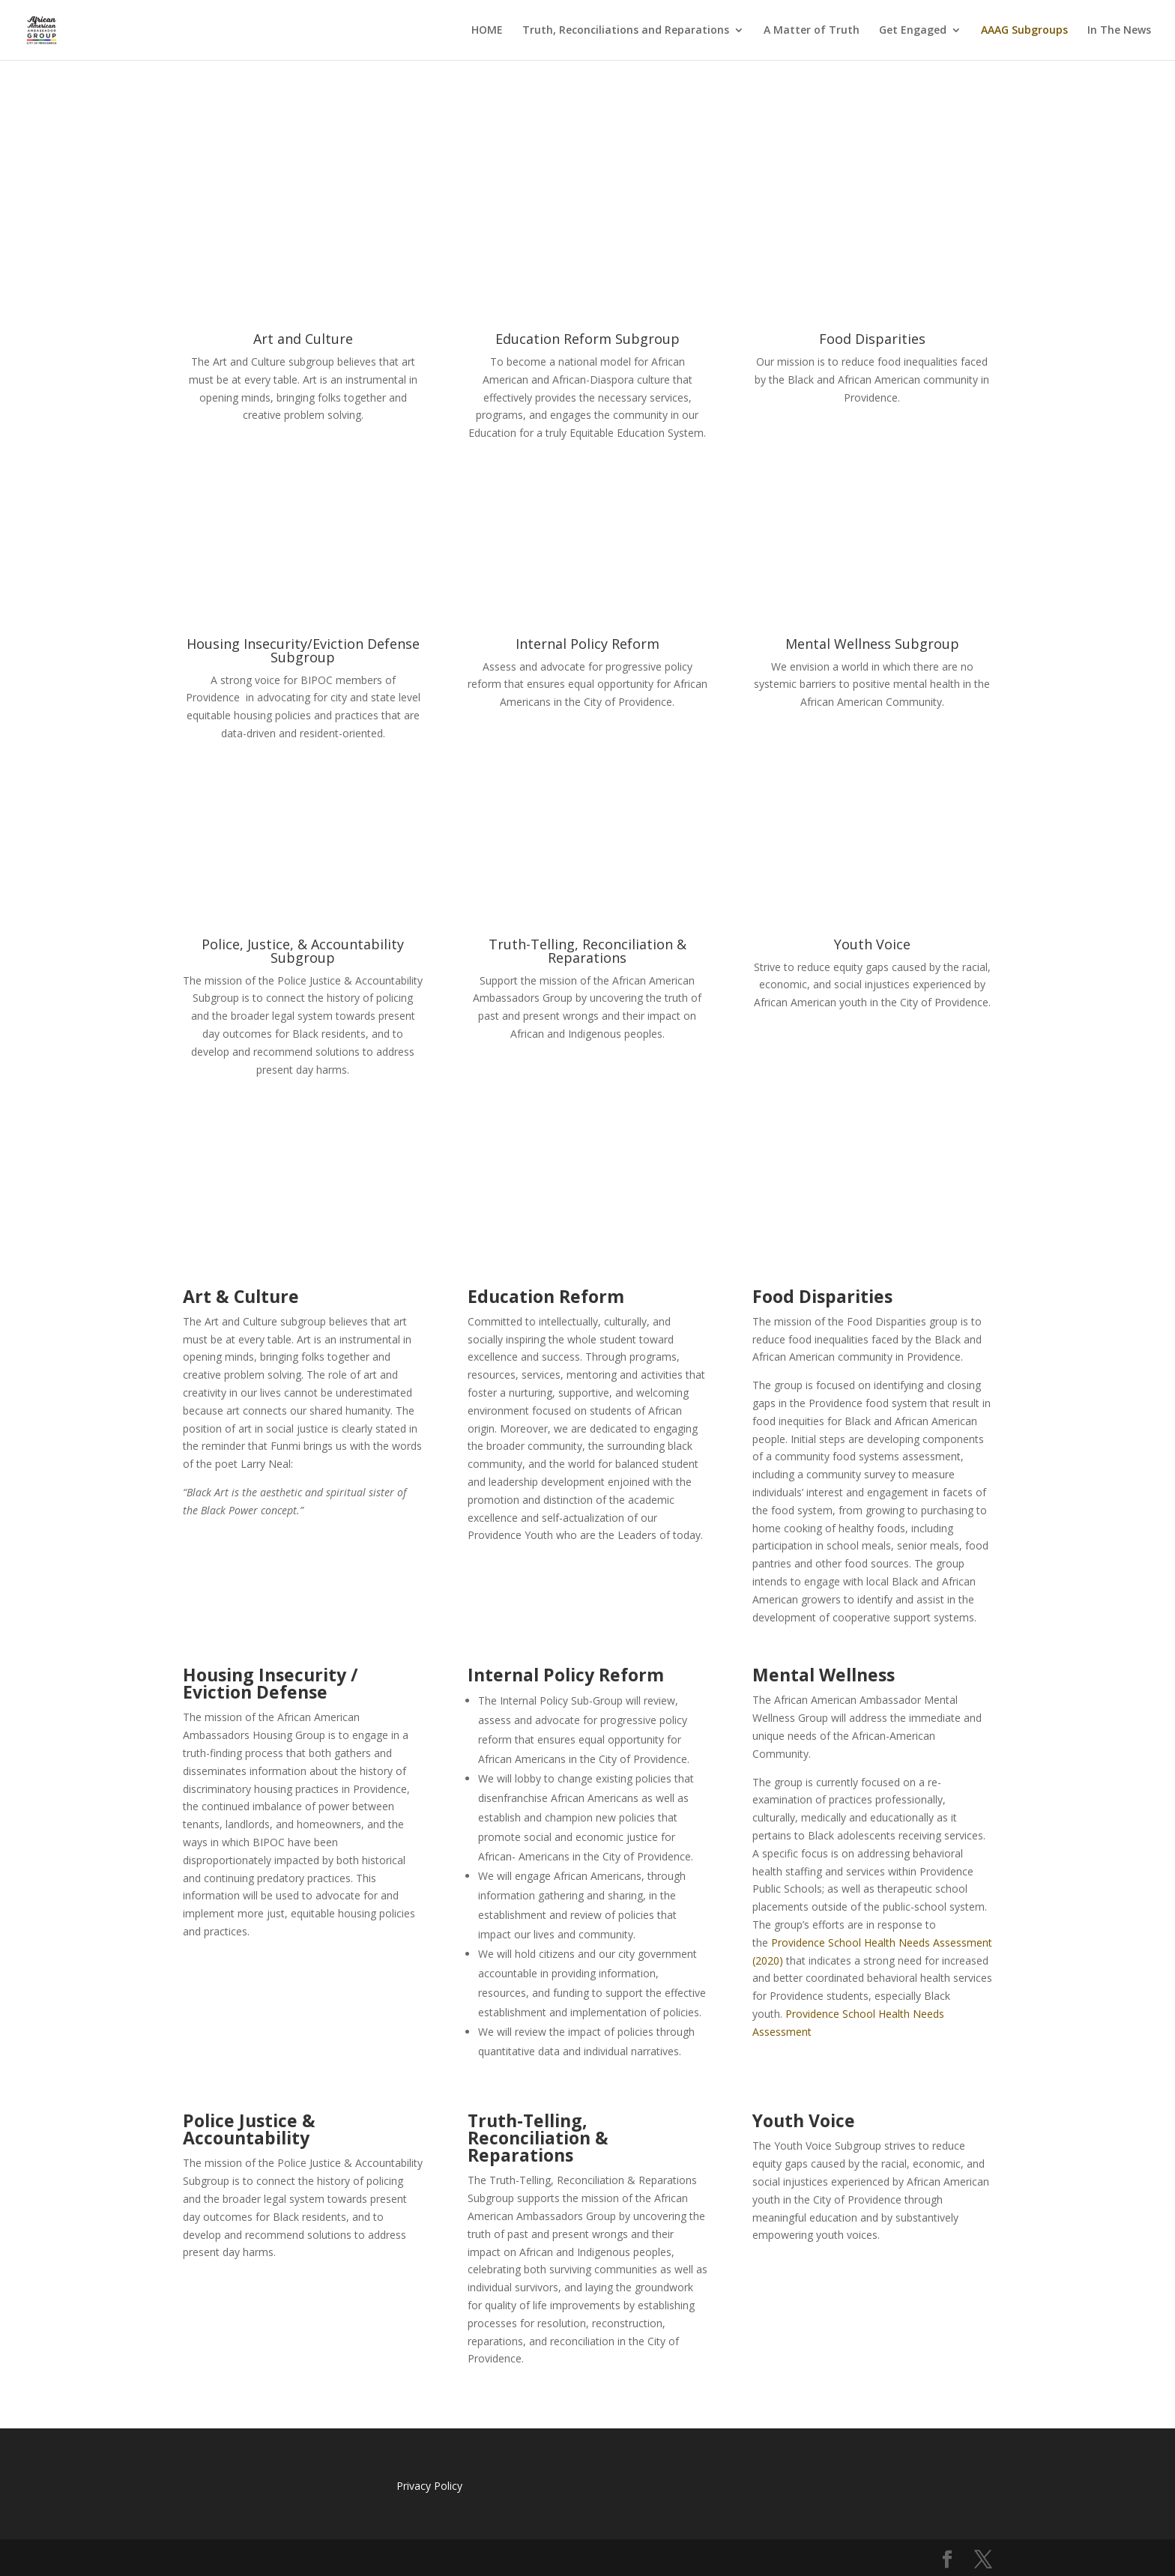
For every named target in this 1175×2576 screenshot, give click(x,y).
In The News (1119, 31)
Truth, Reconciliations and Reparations (625, 31)
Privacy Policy (429, 2486)
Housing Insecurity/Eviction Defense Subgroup (303, 650)
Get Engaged (912, 31)
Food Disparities (872, 339)
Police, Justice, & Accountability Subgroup (303, 951)
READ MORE (303, 465)
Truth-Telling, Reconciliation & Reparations (587, 951)
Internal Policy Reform (587, 644)
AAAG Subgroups (1024, 31)
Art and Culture (303, 339)
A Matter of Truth (812, 31)
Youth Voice (872, 944)
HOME (487, 31)
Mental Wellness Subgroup (872, 644)
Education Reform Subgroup (587, 339)
